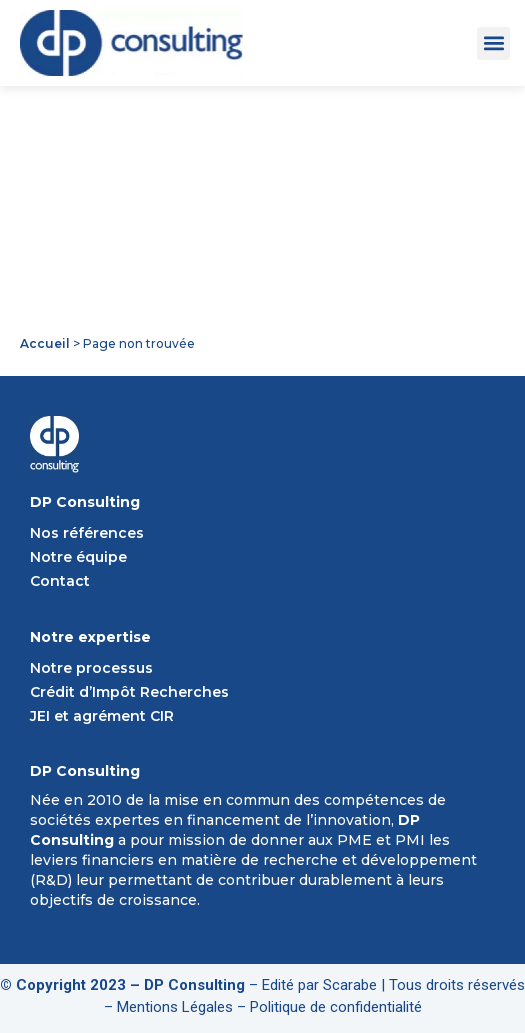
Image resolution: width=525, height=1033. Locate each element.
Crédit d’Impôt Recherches (129, 692)
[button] (493, 43)
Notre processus (91, 668)
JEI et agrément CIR (102, 716)
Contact (60, 581)
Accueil (45, 343)
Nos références (87, 533)
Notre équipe (78, 557)
